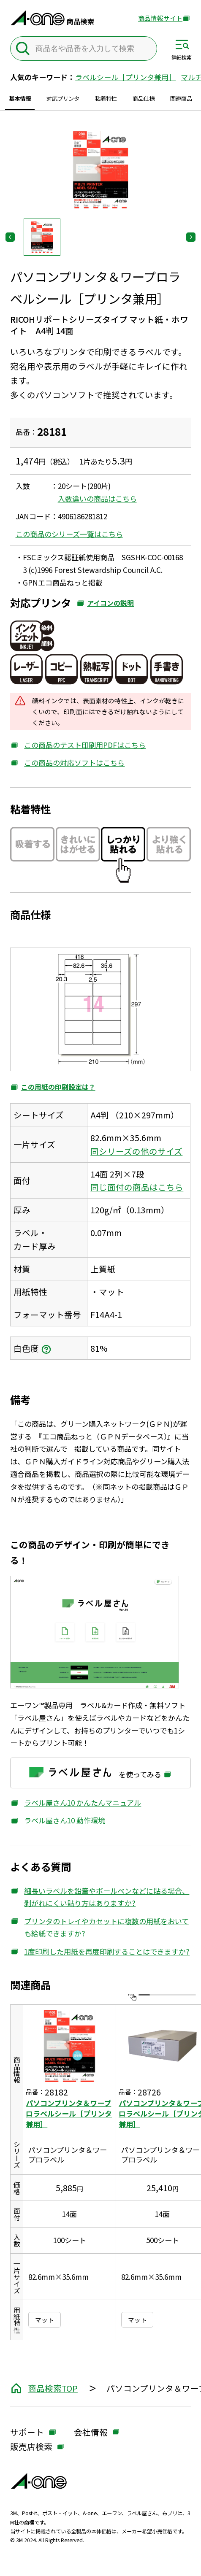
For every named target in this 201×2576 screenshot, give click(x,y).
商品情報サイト (160, 19)
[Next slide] (191, 237)
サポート (27, 2432)
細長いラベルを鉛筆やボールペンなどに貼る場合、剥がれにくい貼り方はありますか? (99, 1897)
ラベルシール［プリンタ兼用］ (125, 77)
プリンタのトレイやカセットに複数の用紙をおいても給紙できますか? (99, 1927)
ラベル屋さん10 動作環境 (57, 1820)
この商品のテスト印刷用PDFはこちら (78, 745)
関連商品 (181, 98)
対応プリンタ (62, 98)
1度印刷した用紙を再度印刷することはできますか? (100, 1951)
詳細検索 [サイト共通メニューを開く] (181, 57)
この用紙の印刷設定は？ (52, 1087)
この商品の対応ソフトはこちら (67, 762)
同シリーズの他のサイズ (137, 1151)
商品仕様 (144, 98)
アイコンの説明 (105, 605)
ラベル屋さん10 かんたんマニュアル (75, 1802)
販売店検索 (31, 2447)
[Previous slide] (10, 237)
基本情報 (20, 98)
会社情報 (91, 2432)
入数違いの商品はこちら (97, 498)
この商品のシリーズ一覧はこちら (69, 534)
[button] (42, 237)
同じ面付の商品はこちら (137, 1187)
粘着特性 (106, 98)
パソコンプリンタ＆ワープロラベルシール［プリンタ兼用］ (69, 2113)
